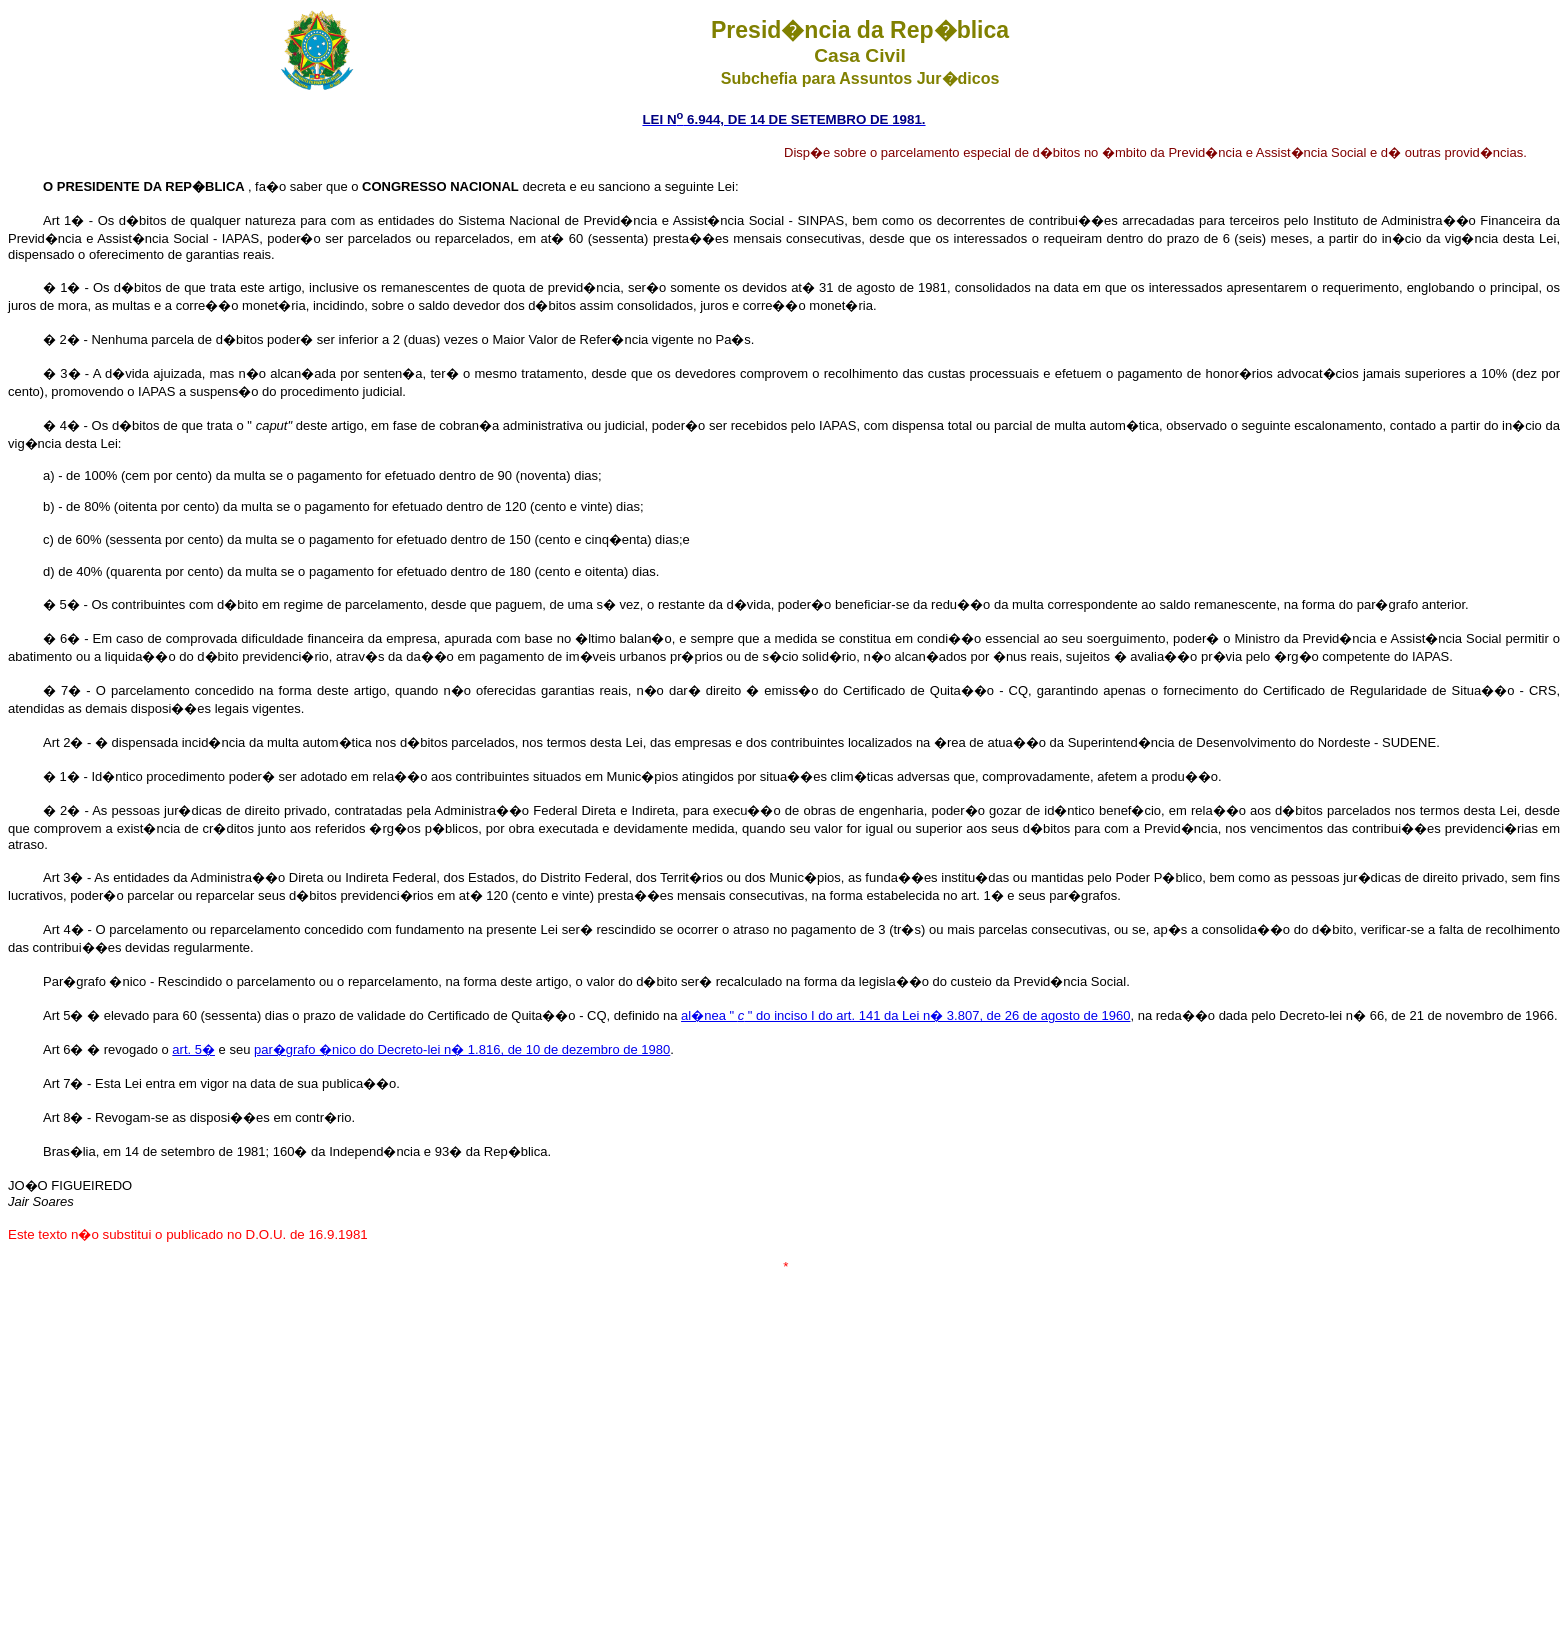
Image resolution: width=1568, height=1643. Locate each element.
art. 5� (193, 1049)
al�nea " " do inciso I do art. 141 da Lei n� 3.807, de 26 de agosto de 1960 (905, 1015)
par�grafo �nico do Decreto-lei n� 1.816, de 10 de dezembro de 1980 (462, 1049)
